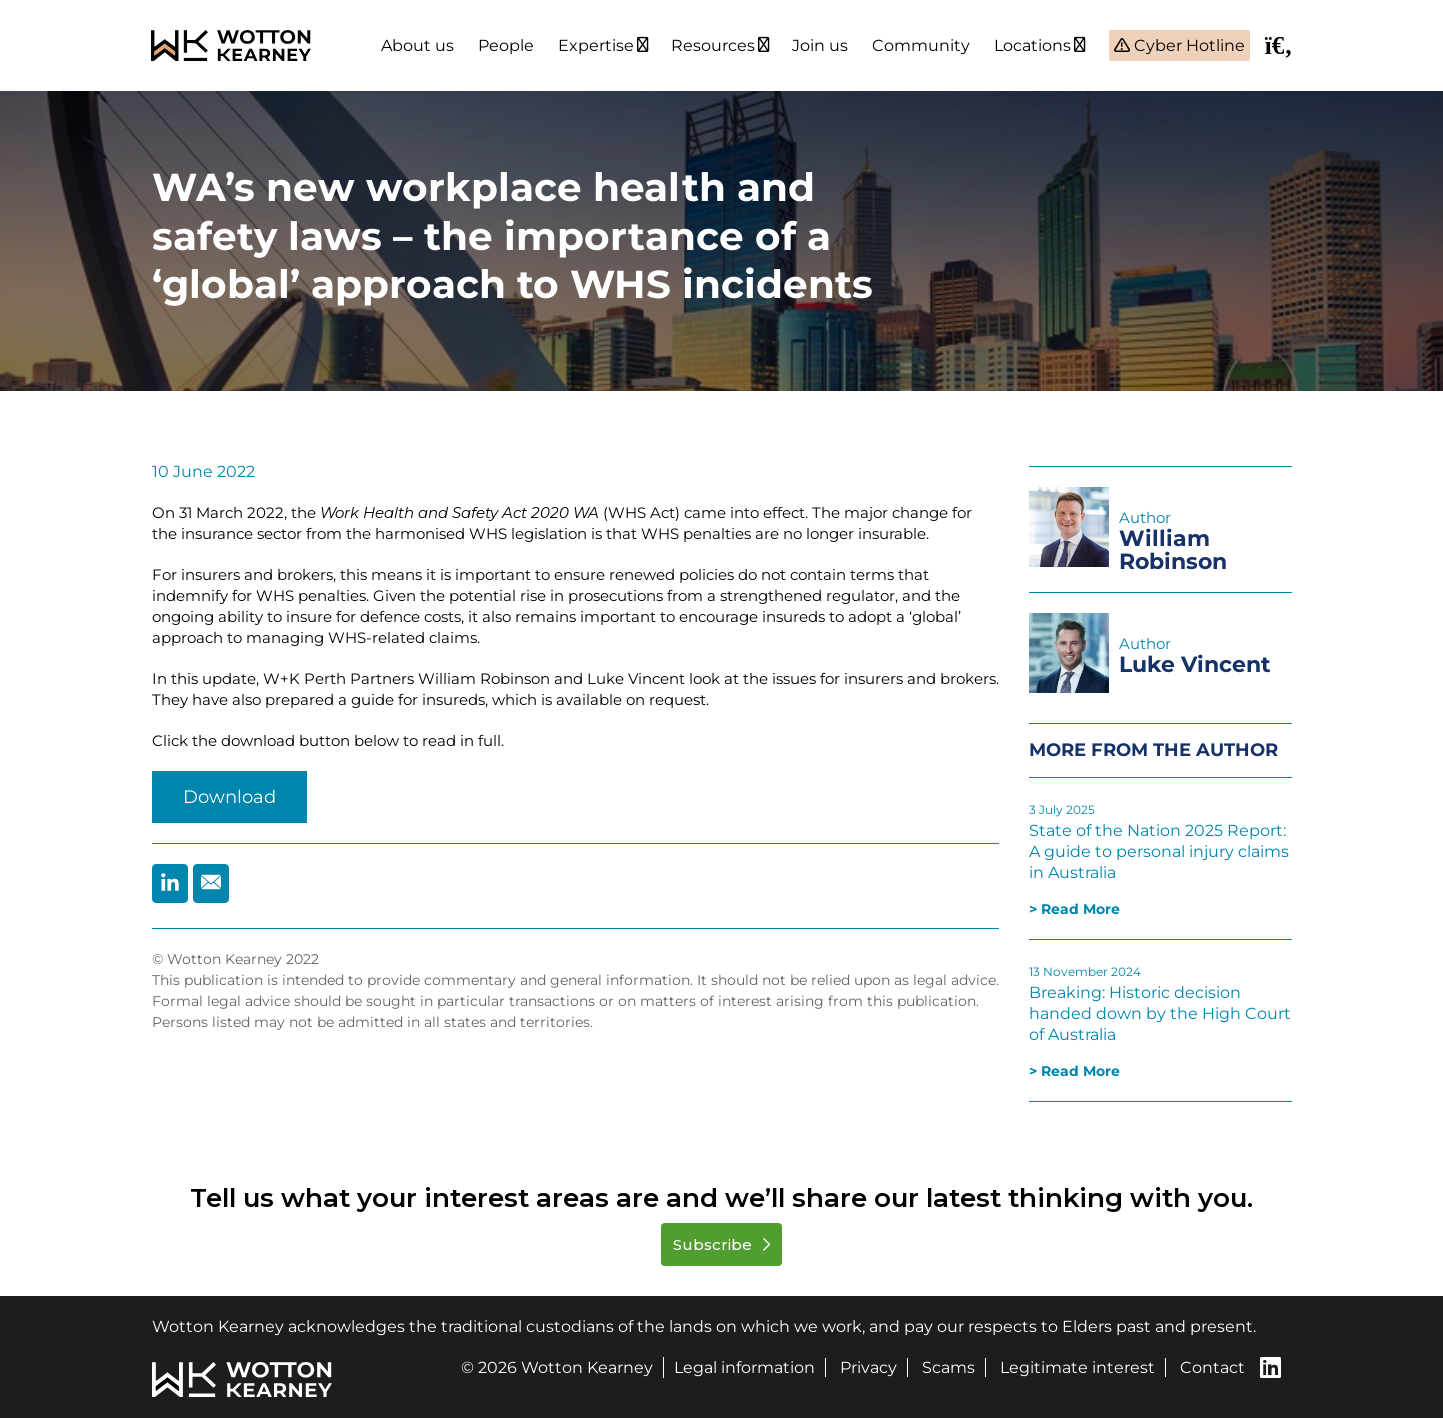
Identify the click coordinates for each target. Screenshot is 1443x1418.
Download (229, 797)
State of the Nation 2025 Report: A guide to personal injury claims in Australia (1159, 851)
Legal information (744, 1367)
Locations (1032, 45)
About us (417, 45)
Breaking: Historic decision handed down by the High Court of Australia (1160, 1013)
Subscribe (714, 1244)
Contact (1212, 1367)
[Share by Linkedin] (170, 883)
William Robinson (1173, 550)
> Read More (1074, 909)
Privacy (868, 1367)
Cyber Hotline (1187, 45)
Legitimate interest (1077, 1367)
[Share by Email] (211, 883)
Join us (820, 45)
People (506, 45)
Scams (948, 1367)
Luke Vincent (1195, 664)
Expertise (596, 45)
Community (921, 45)
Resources (713, 45)
